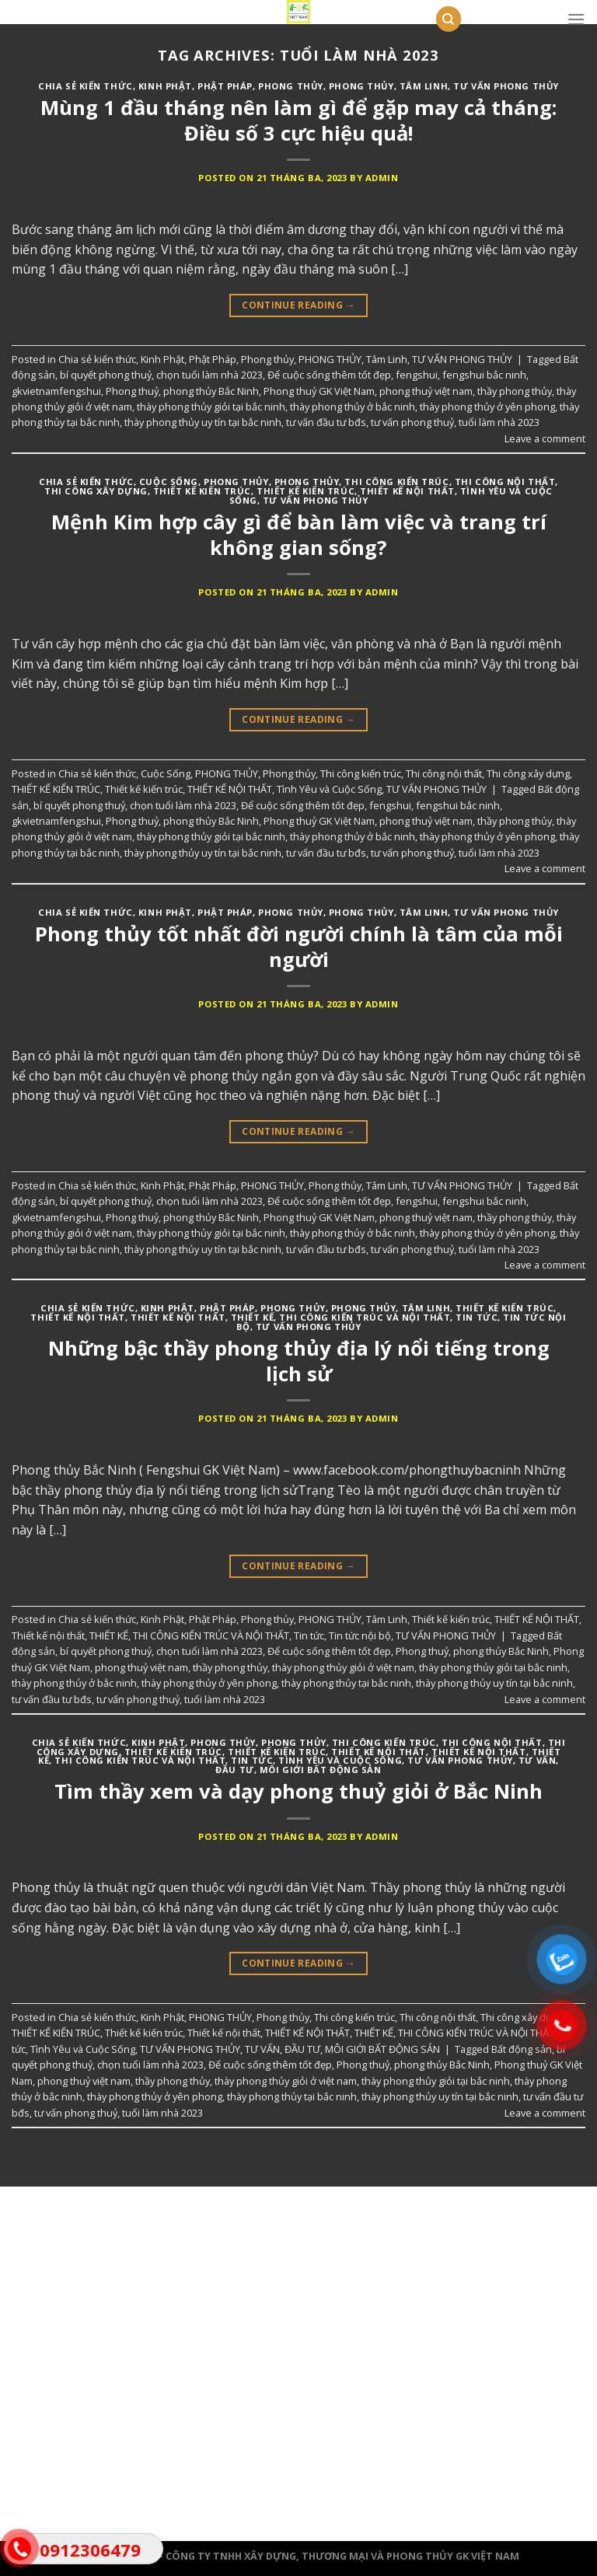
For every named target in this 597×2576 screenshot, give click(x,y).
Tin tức (477, 1317)
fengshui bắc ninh (484, 375)
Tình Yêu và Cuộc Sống (329, 789)
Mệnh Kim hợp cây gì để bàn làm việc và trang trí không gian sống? (298, 534)
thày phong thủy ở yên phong (487, 407)
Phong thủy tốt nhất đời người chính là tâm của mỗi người (299, 946)
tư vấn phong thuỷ (412, 422)
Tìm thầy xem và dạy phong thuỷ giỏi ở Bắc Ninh (298, 1791)
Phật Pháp (225, 86)
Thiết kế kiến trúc (305, 491)
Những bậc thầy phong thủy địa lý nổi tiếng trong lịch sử (299, 1361)
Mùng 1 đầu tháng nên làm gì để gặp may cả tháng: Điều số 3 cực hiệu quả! (298, 120)
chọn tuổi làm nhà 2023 (209, 375)
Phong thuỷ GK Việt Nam (319, 391)
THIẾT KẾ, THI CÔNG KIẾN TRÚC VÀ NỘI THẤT (340, 1317)
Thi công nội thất (505, 481)
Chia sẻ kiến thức (85, 86)
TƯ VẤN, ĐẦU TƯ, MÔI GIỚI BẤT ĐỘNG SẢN (342, 2049)
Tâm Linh (424, 86)
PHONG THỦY (361, 86)
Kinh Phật (165, 86)
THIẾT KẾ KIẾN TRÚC (202, 491)
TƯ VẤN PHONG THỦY (506, 86)
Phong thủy (290, 86)
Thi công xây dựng (96, 491)
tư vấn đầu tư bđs (326, 422)
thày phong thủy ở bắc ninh (352, 407)
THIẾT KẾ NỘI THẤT (407, 491)
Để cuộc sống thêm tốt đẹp (329, 375)
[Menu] (576, 19)
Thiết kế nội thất (178, 1317)
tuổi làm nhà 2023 (499, 422)
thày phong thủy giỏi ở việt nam (343, 1667)
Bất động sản (521, 2049)
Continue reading (298, 305)
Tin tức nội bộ (360, 1635)
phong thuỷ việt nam (426, 391)
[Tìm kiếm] (448, 19)
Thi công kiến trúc (396, 481)
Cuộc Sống (168, 481)
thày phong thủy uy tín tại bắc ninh (202, 422)
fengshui (417, 375)
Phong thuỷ (132, 391)
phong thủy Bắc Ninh (211, 391)
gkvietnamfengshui (56, 391)
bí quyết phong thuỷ (106, 375)
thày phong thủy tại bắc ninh (346, 1683)
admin (382, 177)
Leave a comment (544, 438)
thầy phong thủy (514, 391)
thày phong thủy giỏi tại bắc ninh (211, 407)
